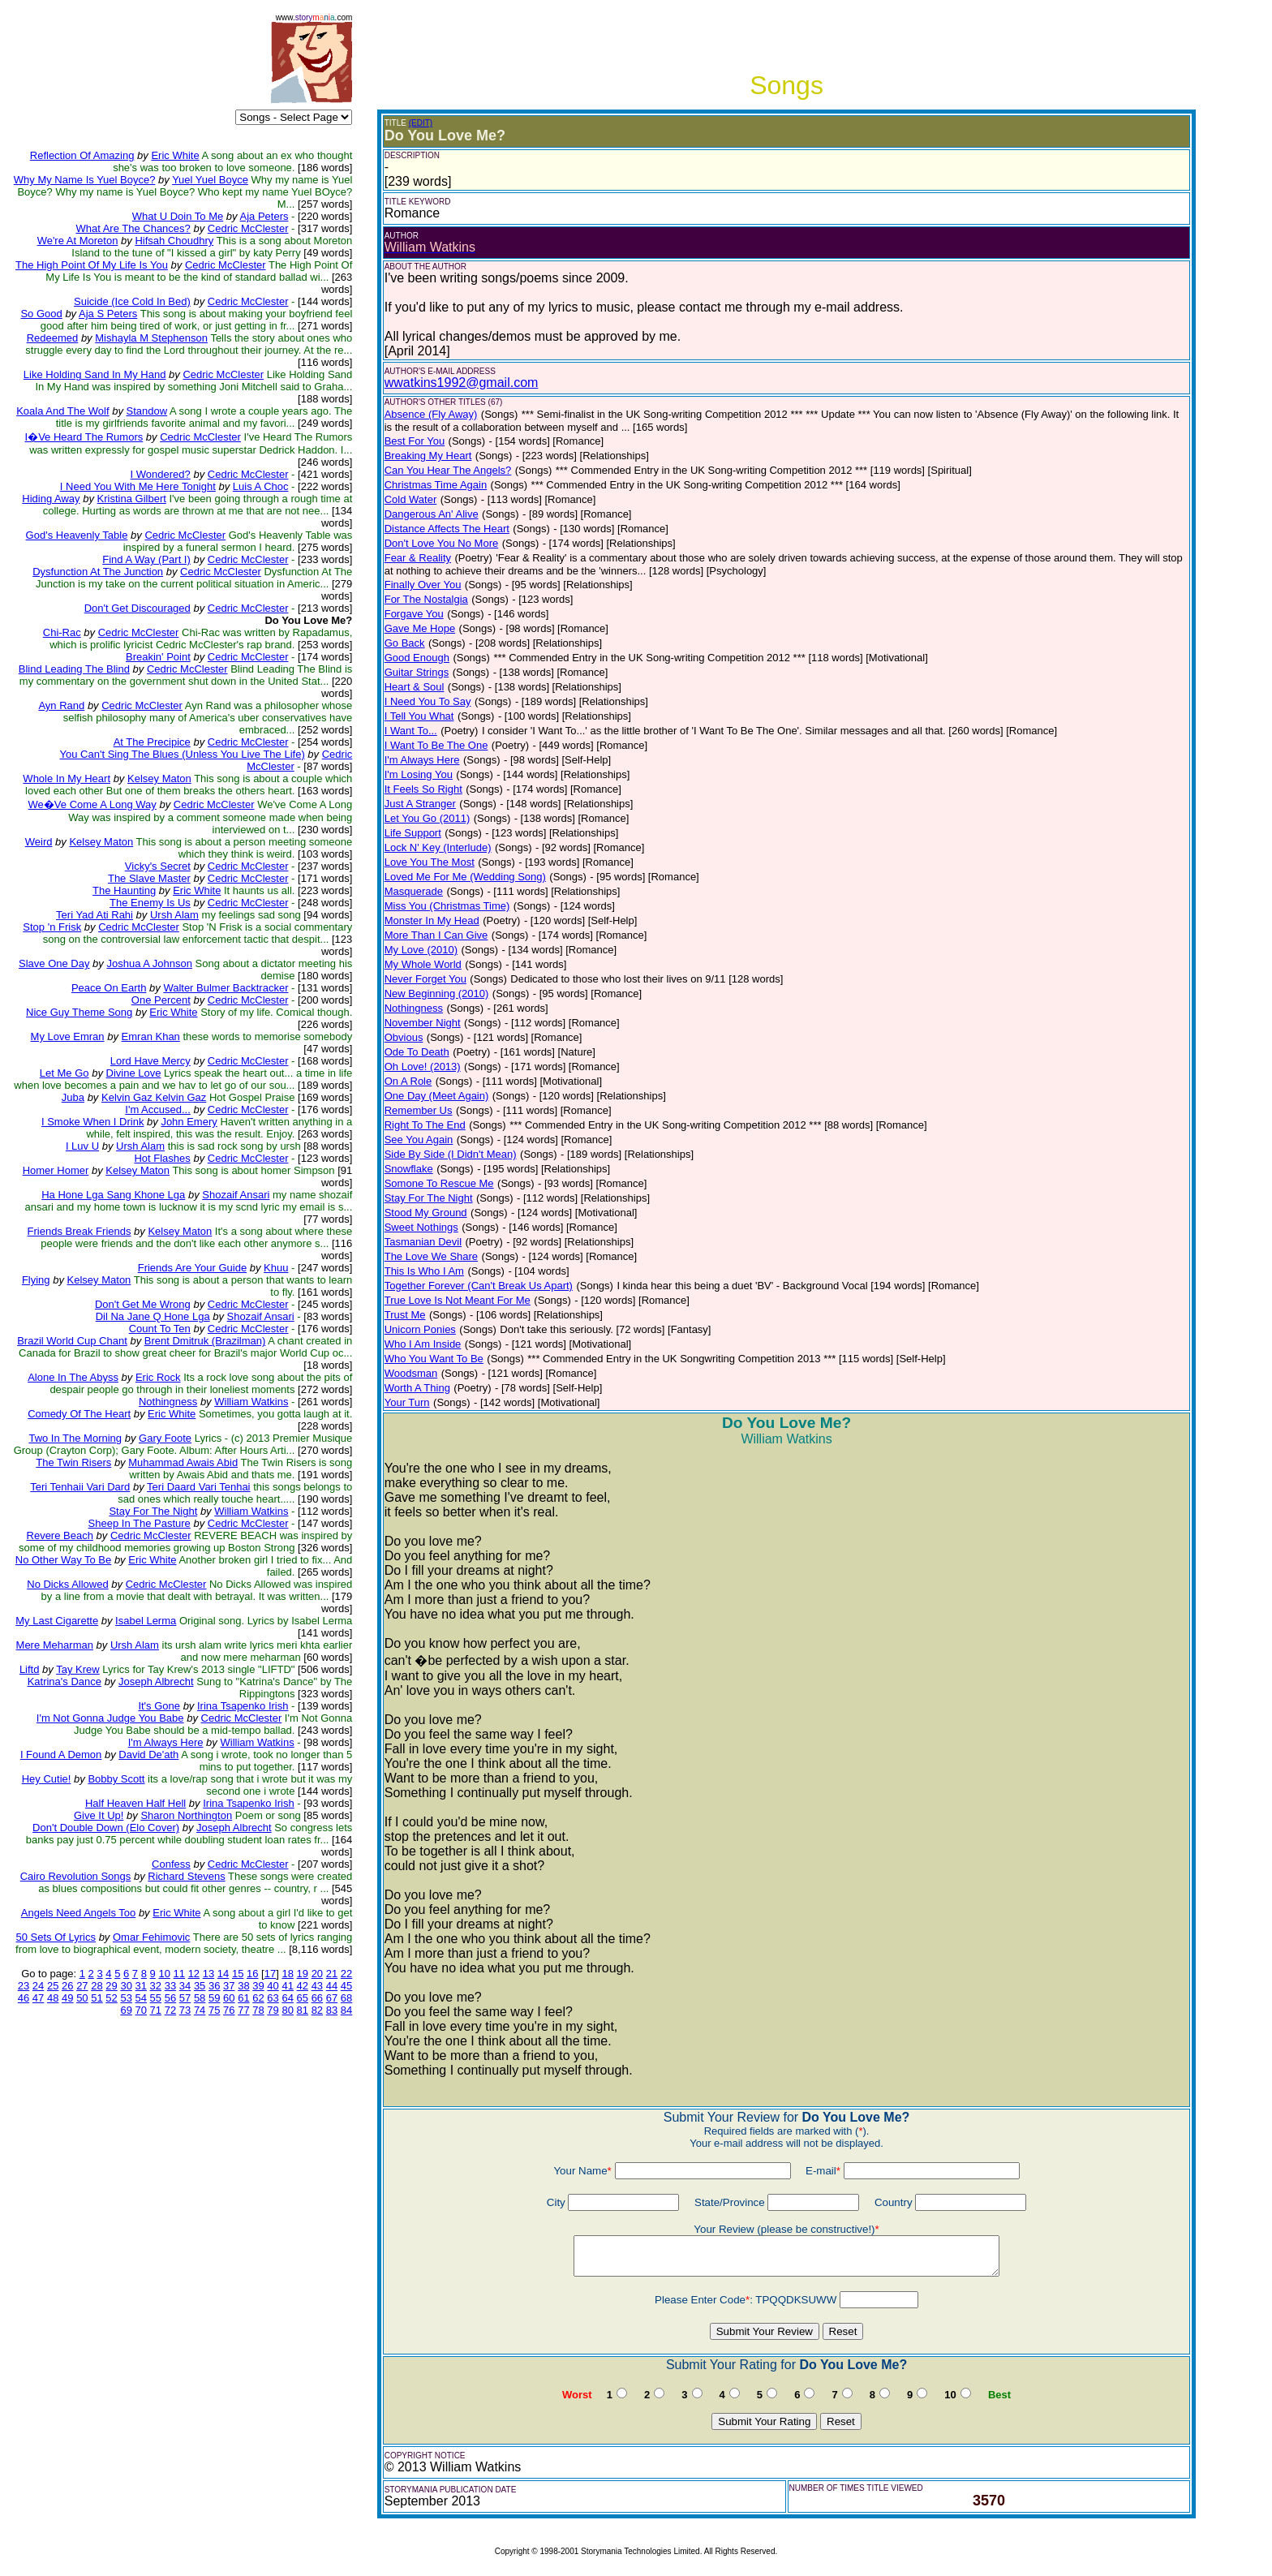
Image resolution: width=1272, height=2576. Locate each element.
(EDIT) (420, 122)
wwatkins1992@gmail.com (462, 382)
